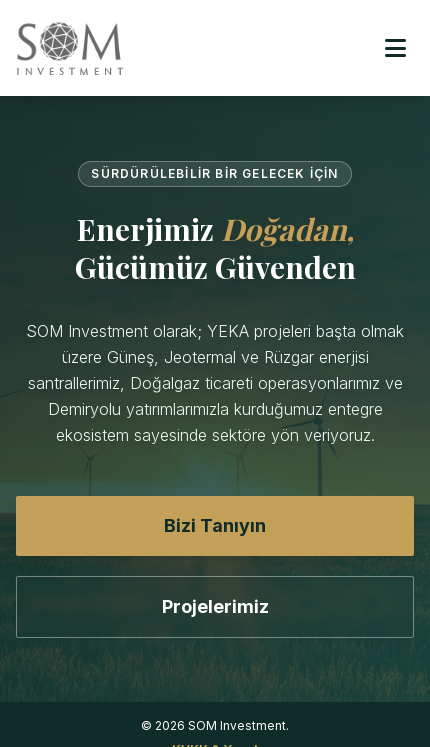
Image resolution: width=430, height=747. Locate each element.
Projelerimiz (215, 606)
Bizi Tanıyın (215, 525)
